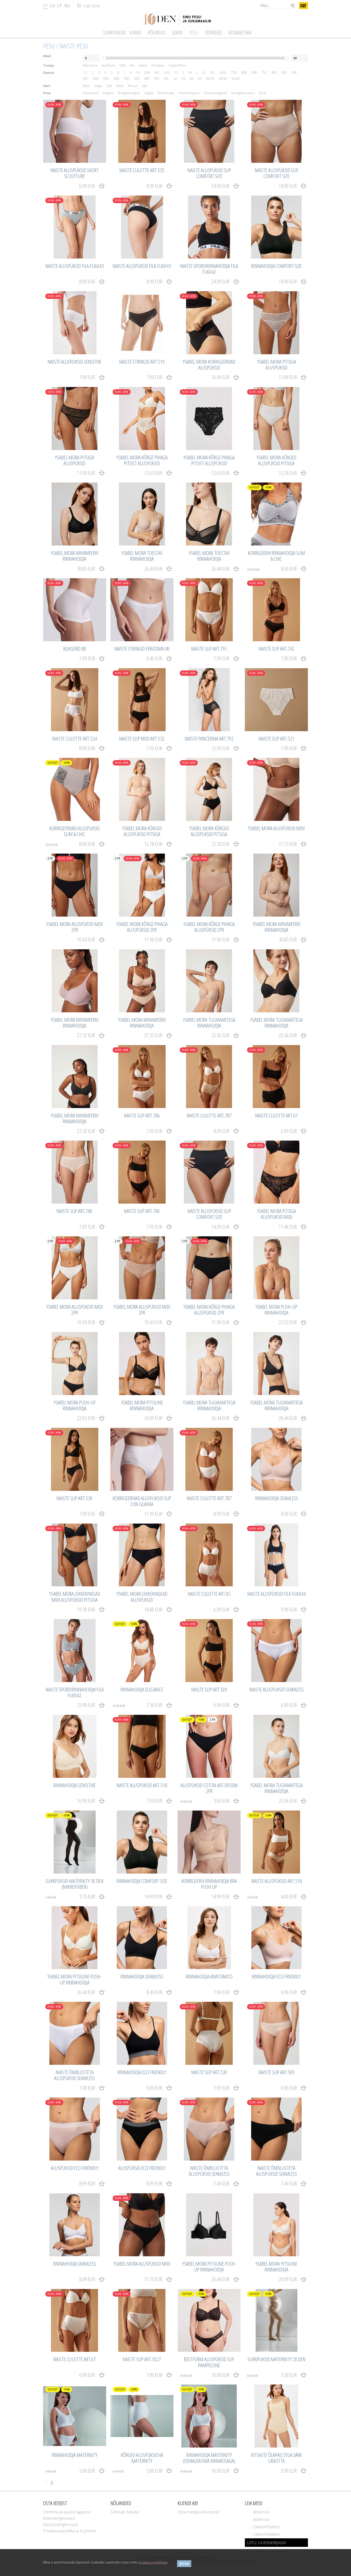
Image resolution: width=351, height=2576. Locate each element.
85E (137, 78)
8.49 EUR (289, 1513)
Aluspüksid (90, 93)
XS (176, 72)
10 (138, 72)
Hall (109, 85)
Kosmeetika (240, 32)
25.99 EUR (86, 1705)
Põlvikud (156, 32)
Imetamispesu (189, 93)
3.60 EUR (204, 1800)
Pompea (157, 65)
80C (274, 72)
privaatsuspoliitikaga (152, 2562)
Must (86, 85)
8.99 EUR (154, 185)
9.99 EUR (289, 1609)
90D (116, 78)
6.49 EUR (154, 658)
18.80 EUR (153, 1609)
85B (254, 72)
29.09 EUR (153, 1418)
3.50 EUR (272, 2374)
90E (146, 78)
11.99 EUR (288, 377)
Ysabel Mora (177, 65)
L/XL (167, 72)
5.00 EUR (70, 2470)
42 (175, 78)
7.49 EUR (87, 2087)
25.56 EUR (220, 1035)
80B (244, 72)
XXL (212, 72)
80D (96, 78)
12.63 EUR (153, 472)
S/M (147, 72)
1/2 (85, 72)
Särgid (148, 93)
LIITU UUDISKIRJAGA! (266, 2542)
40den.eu (261, 2512)
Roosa (132, 85)
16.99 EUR (220, 377)
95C (85, 78)
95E (156, 78)
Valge (98, 85)
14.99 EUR (220, 185)
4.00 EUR (272, 1896)
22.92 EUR (288, 1322)
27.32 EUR (86, 1035)
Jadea (143, 65)
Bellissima (90, 65)
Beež (119, 85)
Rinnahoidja (166, 93)
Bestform (108, 65)
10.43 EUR (86, 939)
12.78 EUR (288, 472)
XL (204, 72)
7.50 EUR (137, 1705)
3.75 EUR (70, 1896)
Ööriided (213, 32)
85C (284, 72)
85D (106, 78)
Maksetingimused (59, 2518)
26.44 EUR (153, 568)
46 (191, 78)
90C (294, 72)
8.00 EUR (272, 568)
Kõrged (108, 93)
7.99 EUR (87, 377)
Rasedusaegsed (215, 93)
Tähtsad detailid (124, 2512)
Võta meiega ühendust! (198, 2512)
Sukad (135, 32)
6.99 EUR (87, 185)
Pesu (49, 45)
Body (262, 93)
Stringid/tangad (129, 93)
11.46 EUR (288, 1226)
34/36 (210, 78)
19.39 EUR (86, 1609)
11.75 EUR (288, 844)
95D (127, 78)
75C (264, 72)
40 (199, 78)
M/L (157, 72)
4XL (166, 78)
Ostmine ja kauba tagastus (67, 2512)
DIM (122, 65)
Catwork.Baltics (266, 2526)
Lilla (144, 85)
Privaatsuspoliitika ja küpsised (69, 2530)
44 (183, 78)
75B (234, 72)
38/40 (223, 78)
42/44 (235, 78)
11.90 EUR (153, 939)
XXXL (223, 72)
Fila (132, 65)
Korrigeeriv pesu (242, 93)
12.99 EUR (220, 748)
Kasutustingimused (60, 2524)
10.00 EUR (204, 2374)
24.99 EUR (220, 281)
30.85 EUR (86, 568)
